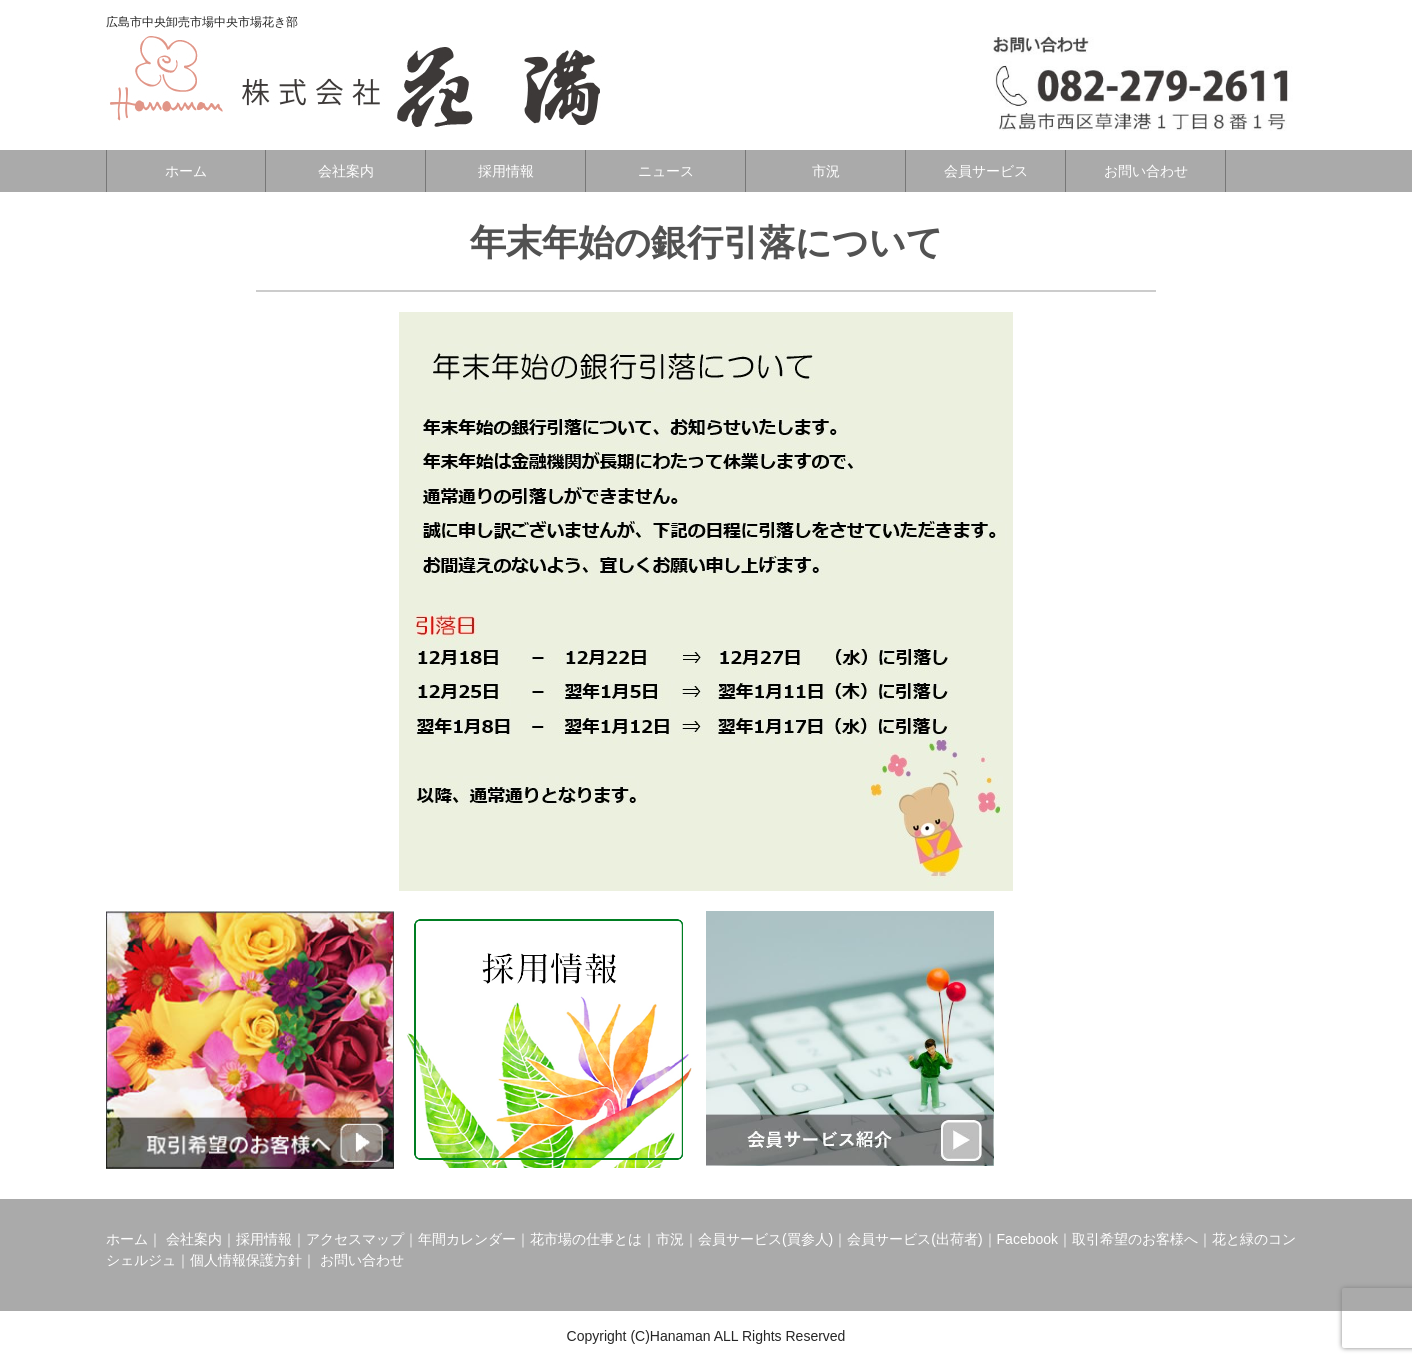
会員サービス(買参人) (765, 1239)
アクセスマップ (355, 1239)
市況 (826, 171)
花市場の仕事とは (586, 1239)
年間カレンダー (467, 1239)
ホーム (186, 171)
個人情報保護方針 (246, 1260)
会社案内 (346, 171)
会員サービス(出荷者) (914, 1239)
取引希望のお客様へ (1135, 1239)
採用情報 (506, 171)
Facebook (1027, 1239)
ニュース (666, 171)
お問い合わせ (1146, 171)
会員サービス (986, 171)
